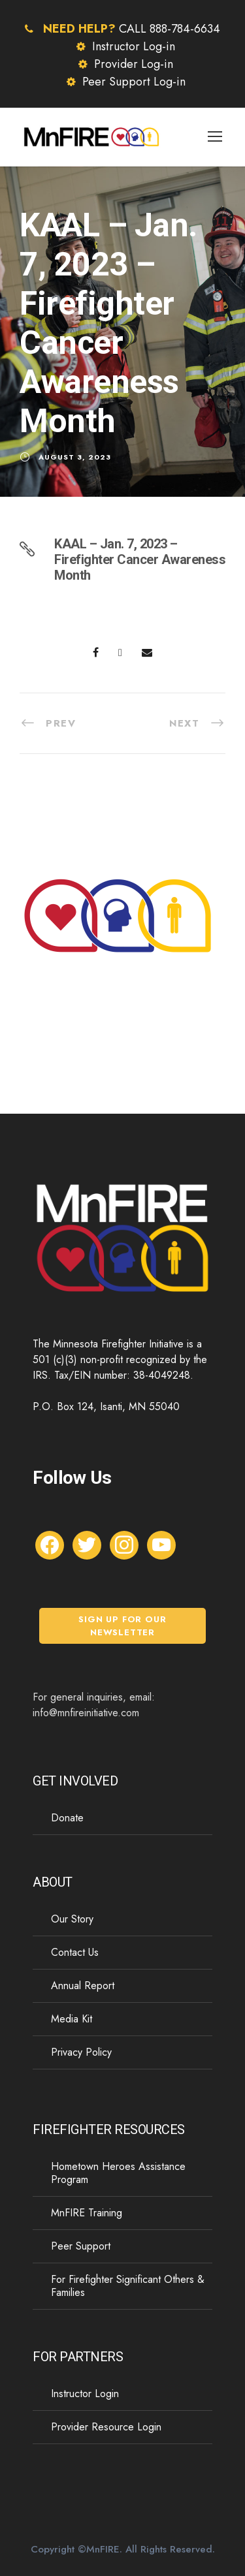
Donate (67, 1817)
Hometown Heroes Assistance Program (118, 2173)
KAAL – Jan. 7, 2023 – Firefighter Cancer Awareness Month (139, 559)
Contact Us (75, 1952)
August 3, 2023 (75, 457)
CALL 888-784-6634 (169, 28)
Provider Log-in (133, 63)
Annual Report (82, 1985)
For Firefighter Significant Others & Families (127, 2286)
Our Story (72, 1918)
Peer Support (80, 2246)
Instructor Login (85, 2393)
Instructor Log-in (133, 46)
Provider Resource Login (106, 2426)
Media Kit (71, 2018)
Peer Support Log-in (134, 81)
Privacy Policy (81, 2052)
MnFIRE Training (86, 2212)
